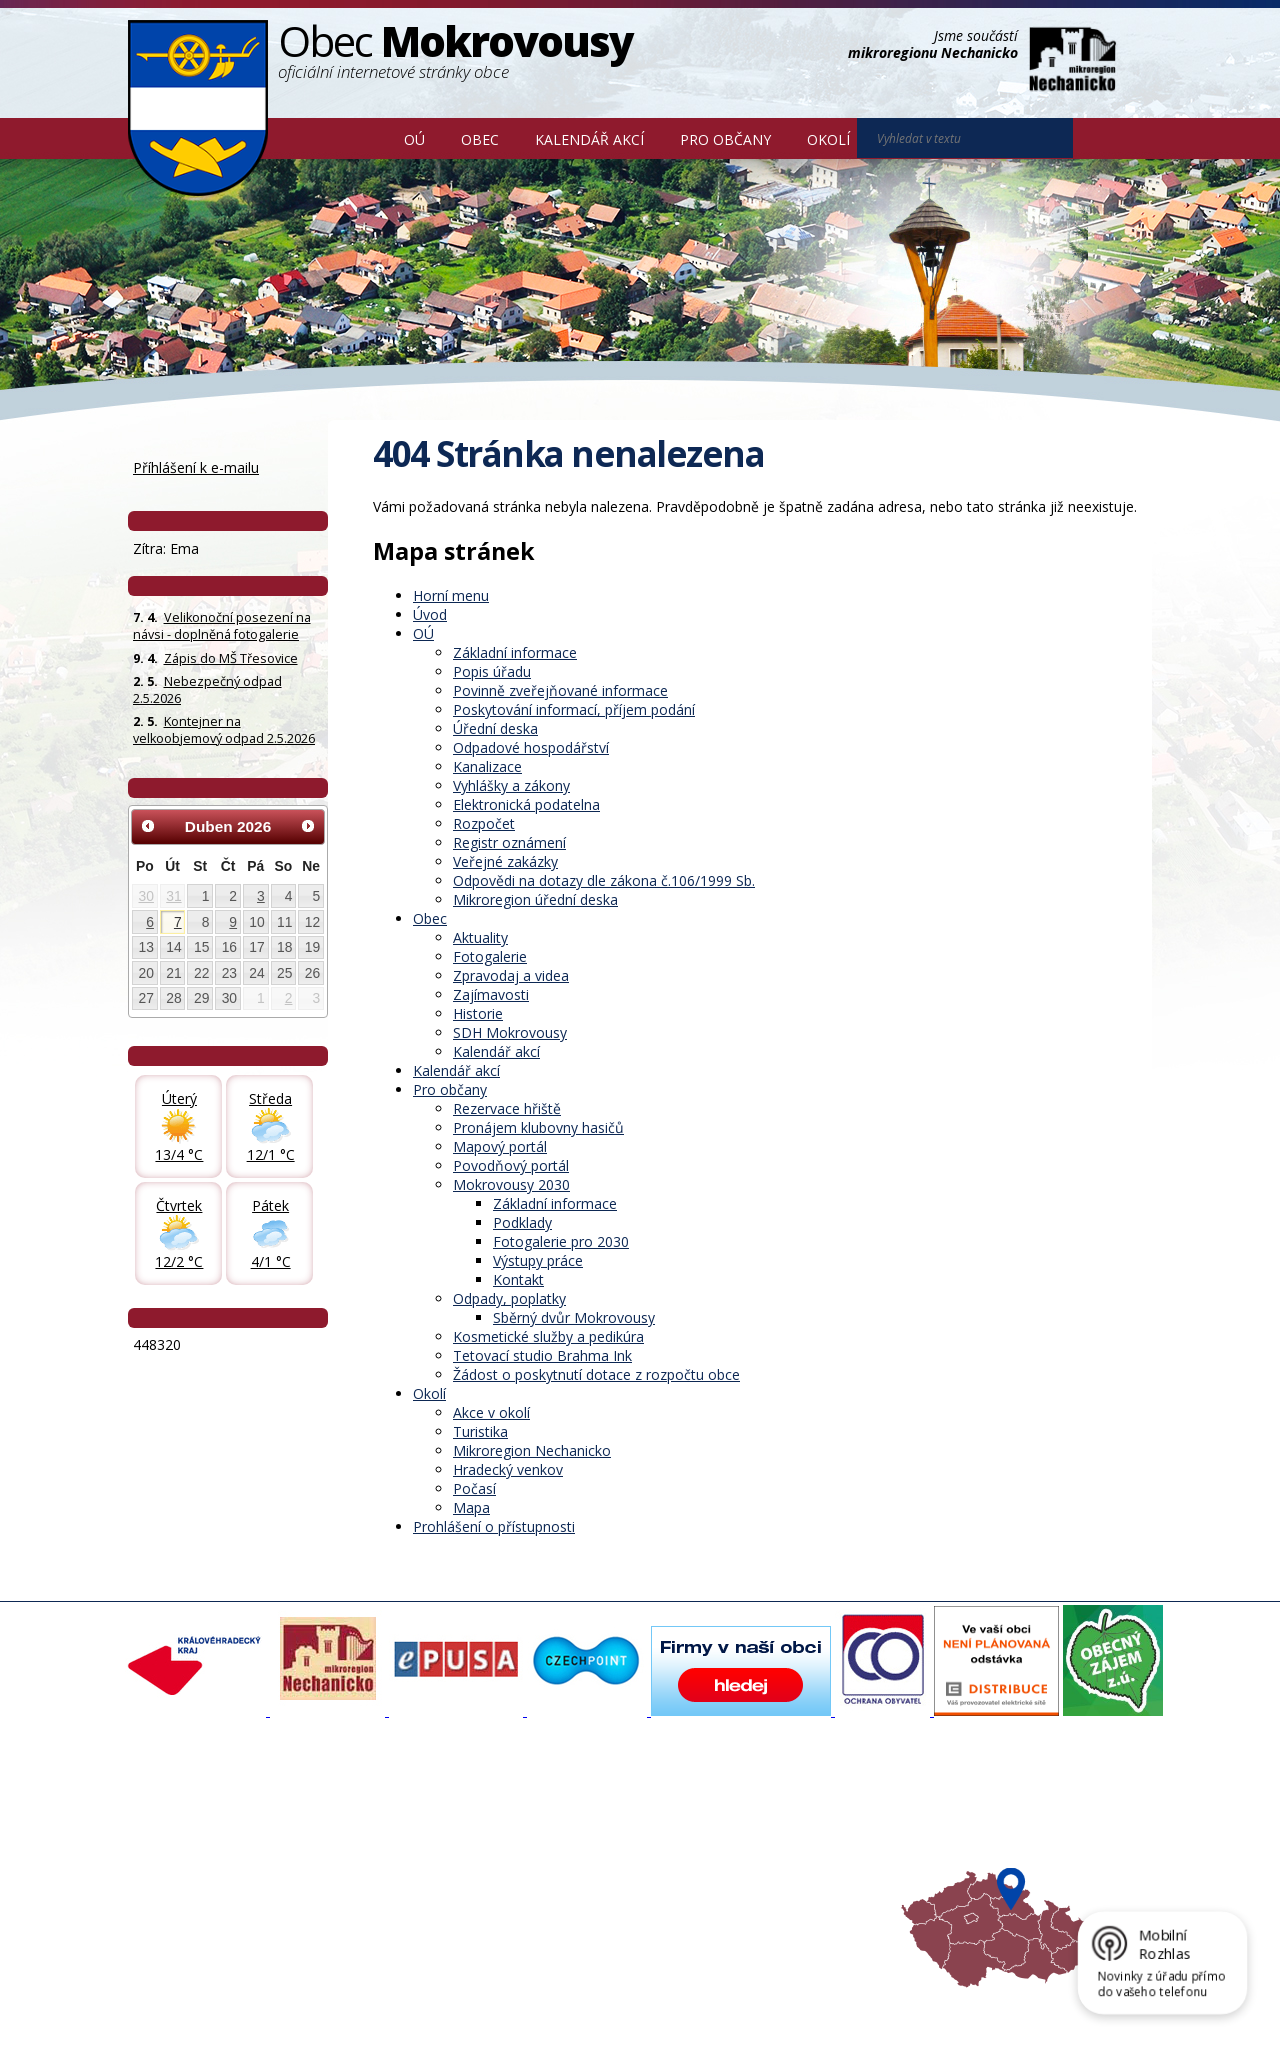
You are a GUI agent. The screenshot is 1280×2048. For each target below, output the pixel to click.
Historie (478, 1013)
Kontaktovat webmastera (337, 2001)
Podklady (522, 1222)
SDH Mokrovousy (510, 1032)
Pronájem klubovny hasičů (538, 1127)
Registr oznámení (509, 842)
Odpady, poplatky (509, 1298)
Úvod (357, 138)
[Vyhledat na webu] (1101, 139)
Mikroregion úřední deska (535, 899)
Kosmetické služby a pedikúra (548, 1336)
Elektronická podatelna (526, 804)
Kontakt (518, 1279)
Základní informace (515, 652)
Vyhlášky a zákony (511, 785)
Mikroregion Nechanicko (532, 1450)
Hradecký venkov (508, 1469)
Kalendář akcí (589, 139)
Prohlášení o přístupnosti (494, 1526)
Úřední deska (495, 728)
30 (146, 896)
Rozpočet (484, 823)
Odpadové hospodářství (531, 747)
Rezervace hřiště (507, 1108)
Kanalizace (487, 766)
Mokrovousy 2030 (511, 1184)
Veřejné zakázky (505, 861)
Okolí (828, 139)
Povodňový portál (511, 1165)
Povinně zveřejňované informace (560, 690)
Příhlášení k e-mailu (196, 467)
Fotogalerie (490, 956)
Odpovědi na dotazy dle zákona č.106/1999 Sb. (604, 880)
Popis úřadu (492, 671)
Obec (480, 139)
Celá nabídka (178, 1899)
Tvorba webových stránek (287, 2019)
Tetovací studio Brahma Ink (542, 1355)
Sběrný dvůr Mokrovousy (574, 1317)
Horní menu (451, 595)
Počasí (474, 1488)
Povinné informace (195, 1845)
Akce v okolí (491, 1412)
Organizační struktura (204, 1827)
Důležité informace (574, 1863)
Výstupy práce (538, 1260)
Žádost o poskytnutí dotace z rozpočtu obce (596, 1374)
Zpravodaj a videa (511, 975)
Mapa (471, 1507)
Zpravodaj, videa (379, 1845)
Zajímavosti (491, 994)
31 (173, 896)
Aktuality (480, 937)
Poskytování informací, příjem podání (574, 709)
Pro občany (725, 139)
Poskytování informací (205, 1863)
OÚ (414, 139)
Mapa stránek (462, 2001)
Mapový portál (500, 1146)
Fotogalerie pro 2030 (561, 1241)
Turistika (480, 1431)
